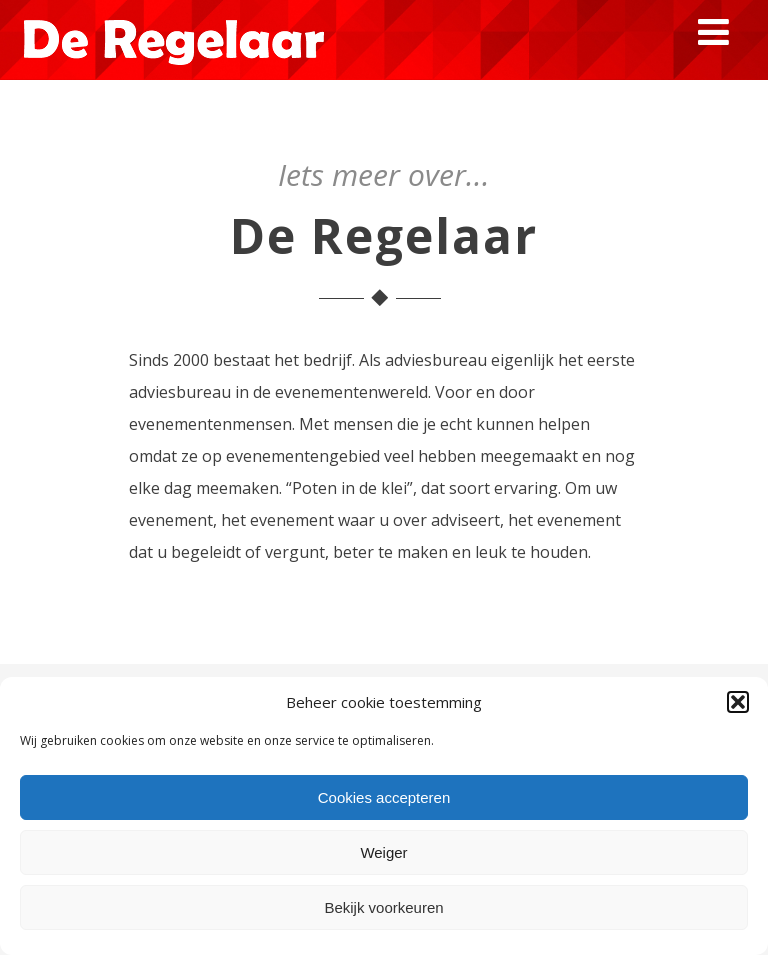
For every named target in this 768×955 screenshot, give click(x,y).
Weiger (383, 852)
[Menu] (713, 31)
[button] (738, 702)
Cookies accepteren (384, 797)
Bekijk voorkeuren (383, 907)
